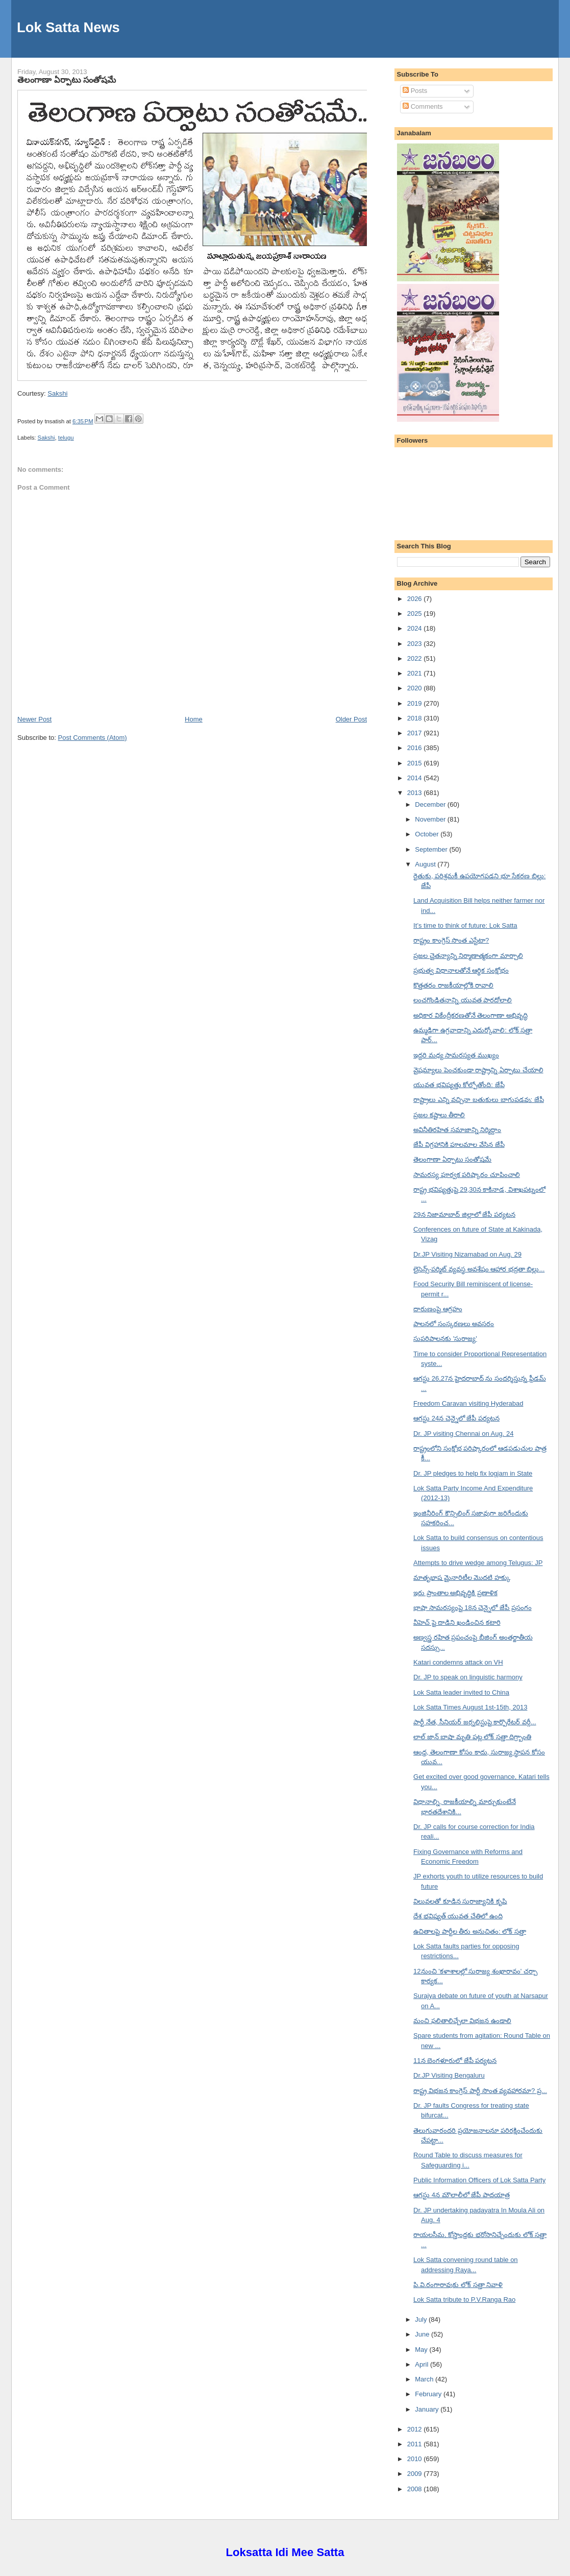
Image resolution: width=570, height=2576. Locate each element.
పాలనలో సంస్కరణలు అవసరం (453, 1324)
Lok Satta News (68, 27)
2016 (415, 748)
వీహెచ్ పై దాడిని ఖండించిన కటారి (456, 1622)
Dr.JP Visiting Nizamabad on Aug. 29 (467, 1254)
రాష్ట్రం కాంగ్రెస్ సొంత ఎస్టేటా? (451, 940)
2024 (415, 628)
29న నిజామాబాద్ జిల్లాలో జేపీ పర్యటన (464, 1214)
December (431, 804)
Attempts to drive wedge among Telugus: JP (477, 1563)
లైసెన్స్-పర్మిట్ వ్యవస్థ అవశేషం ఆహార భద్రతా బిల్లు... (478, 1269)
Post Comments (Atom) (92, 737)
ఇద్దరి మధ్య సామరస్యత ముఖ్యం (456, 1055)
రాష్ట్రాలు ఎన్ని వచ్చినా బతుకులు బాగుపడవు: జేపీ (478, 1099)
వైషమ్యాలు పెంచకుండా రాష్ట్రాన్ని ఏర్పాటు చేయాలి (478, 1070)
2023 (415, 643)
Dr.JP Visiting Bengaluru (449, 2075)
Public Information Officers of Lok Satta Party (479, 2180)
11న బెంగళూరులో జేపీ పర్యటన (455, 2060)
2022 (415, 658)
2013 (415, 793)
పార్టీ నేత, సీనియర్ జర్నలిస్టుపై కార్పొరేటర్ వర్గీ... (474, 1722)
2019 (415, 703)
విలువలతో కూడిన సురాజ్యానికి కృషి (460, 1901)
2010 (415, 2459)
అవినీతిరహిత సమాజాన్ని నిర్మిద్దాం (457, 1130)
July (422, 2319)
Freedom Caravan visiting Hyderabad (468, 1403)
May (422, 2349)
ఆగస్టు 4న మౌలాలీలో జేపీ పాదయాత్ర (461, 2195)
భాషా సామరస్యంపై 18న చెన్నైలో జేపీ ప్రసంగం (472, 1607)
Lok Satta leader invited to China (461, 1692)
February (429, 2394)
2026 (415, 599)
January (427, 2409)
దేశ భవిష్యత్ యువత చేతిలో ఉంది (457, 1916)
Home (194, 719)
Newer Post (34, 719)
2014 (415, 778)
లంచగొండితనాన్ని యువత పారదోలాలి (462, 1000)
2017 (415, 733)
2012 (415, 2429)
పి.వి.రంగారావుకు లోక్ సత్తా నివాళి (458, 2285)
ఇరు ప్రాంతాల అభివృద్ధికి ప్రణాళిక (455, 1593)
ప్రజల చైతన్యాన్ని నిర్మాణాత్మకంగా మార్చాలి (468, 955)
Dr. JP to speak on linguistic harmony (468, 1677)
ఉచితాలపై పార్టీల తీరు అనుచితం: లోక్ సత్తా (469, 1931)
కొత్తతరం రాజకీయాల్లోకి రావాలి (453, 985)
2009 (415, 2473)
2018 (415, 718)
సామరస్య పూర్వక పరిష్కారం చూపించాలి (466, 1174)
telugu (66, 438)
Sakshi (57, 393)
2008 (415, 2489)
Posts (415, 90)
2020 (415, 688)
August (426, 864)
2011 (415, 2444)
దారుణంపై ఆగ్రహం (437, 1309)
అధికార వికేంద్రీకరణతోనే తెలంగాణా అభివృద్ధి (470, 1015)
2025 (415, 613)
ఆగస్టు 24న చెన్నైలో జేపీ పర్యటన (456, 1418)
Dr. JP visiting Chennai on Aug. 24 (463, 1433)
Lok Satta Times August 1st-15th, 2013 (470, 1707)
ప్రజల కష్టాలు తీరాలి (439, 1115)
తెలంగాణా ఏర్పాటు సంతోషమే (66, 79)
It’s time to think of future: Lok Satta (465, 925)
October (427, 834)
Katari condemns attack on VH (458, 1662)
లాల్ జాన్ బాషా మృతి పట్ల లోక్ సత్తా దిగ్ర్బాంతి (472, 1737)
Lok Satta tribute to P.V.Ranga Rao (464, 2299)
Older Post (351, 719)
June (423, 2334)
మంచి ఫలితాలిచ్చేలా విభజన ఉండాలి (462, 2021)
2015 (415, 763)
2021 (415, 673)
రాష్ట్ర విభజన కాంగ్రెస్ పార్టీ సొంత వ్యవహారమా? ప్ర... (480, 2090)
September (432, 849)
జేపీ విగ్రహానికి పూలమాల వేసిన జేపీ (458, 1144)
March (425, 2379)
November (431, 819)
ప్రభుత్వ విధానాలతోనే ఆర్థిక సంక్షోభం (461, 970)
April (422, 2364)
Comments (422, 106)
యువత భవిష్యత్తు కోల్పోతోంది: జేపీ (458, 1085)
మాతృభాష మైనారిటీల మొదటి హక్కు (461, 1577)
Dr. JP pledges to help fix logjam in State (472, 1473)
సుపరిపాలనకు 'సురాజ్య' (445, 1338)
